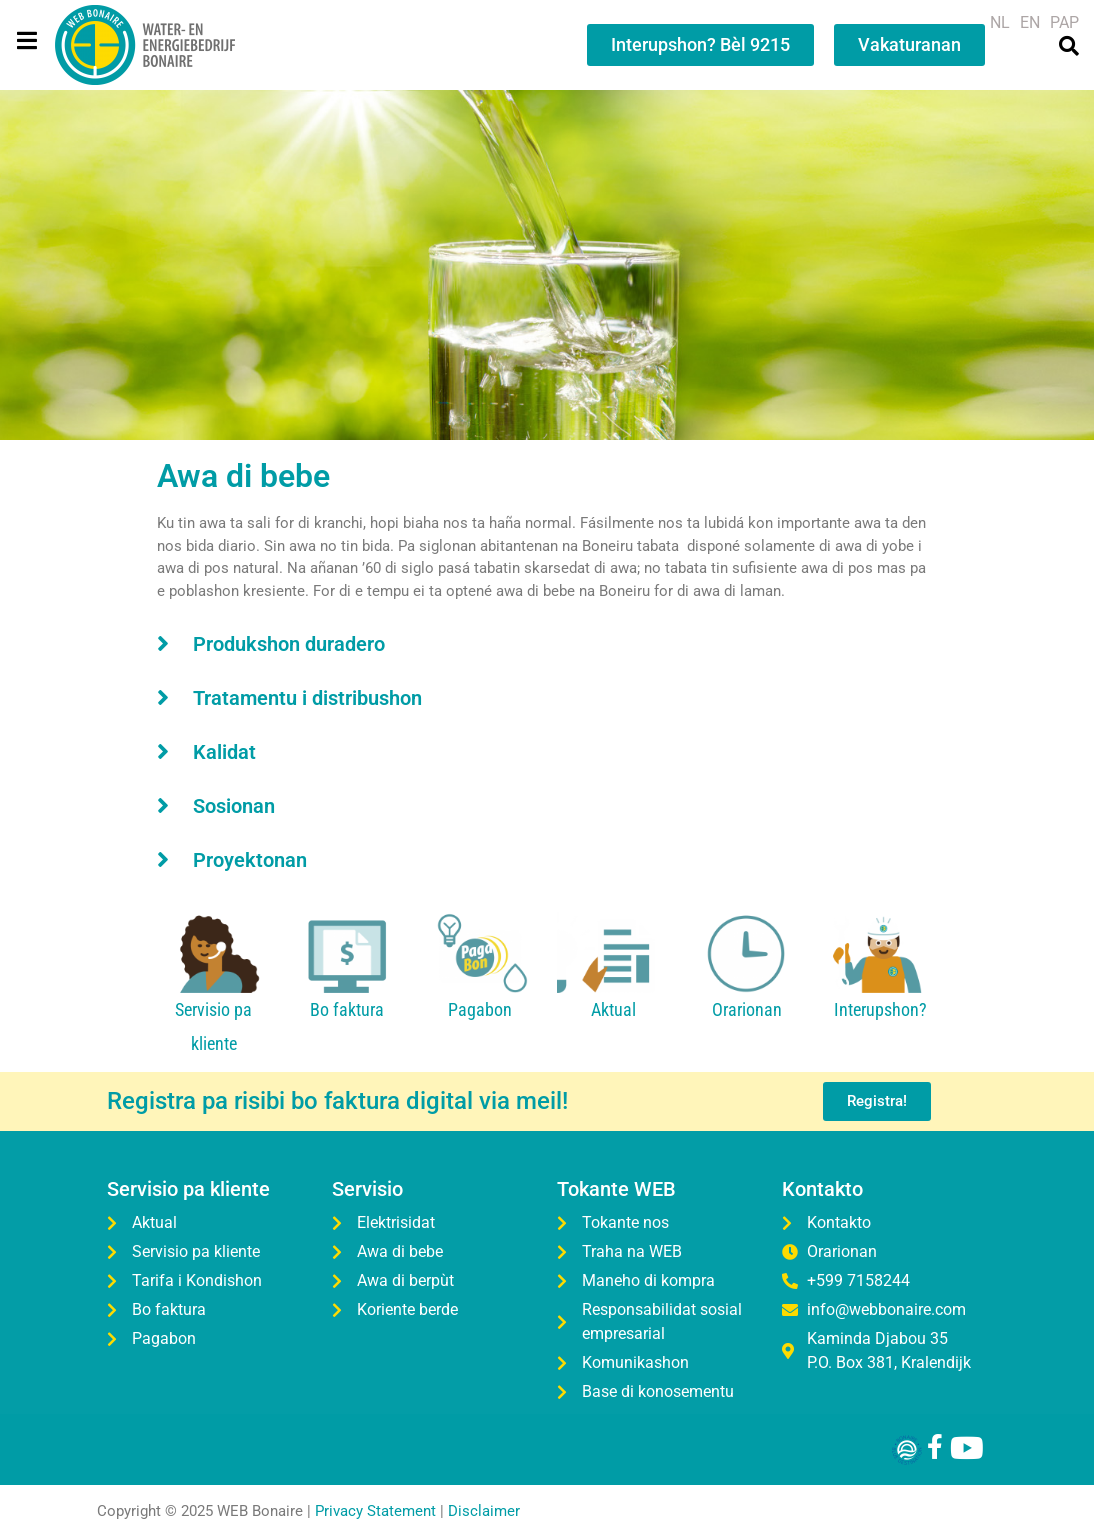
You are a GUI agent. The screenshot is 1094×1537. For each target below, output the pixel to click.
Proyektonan (250, 860)
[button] (547, 643)
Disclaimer (484, 1512)
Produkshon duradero (289, 644)
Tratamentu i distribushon (307, 698)
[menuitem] (1000, 23)
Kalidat (224, 752)
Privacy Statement (375, 1512)
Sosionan (234, 806)
